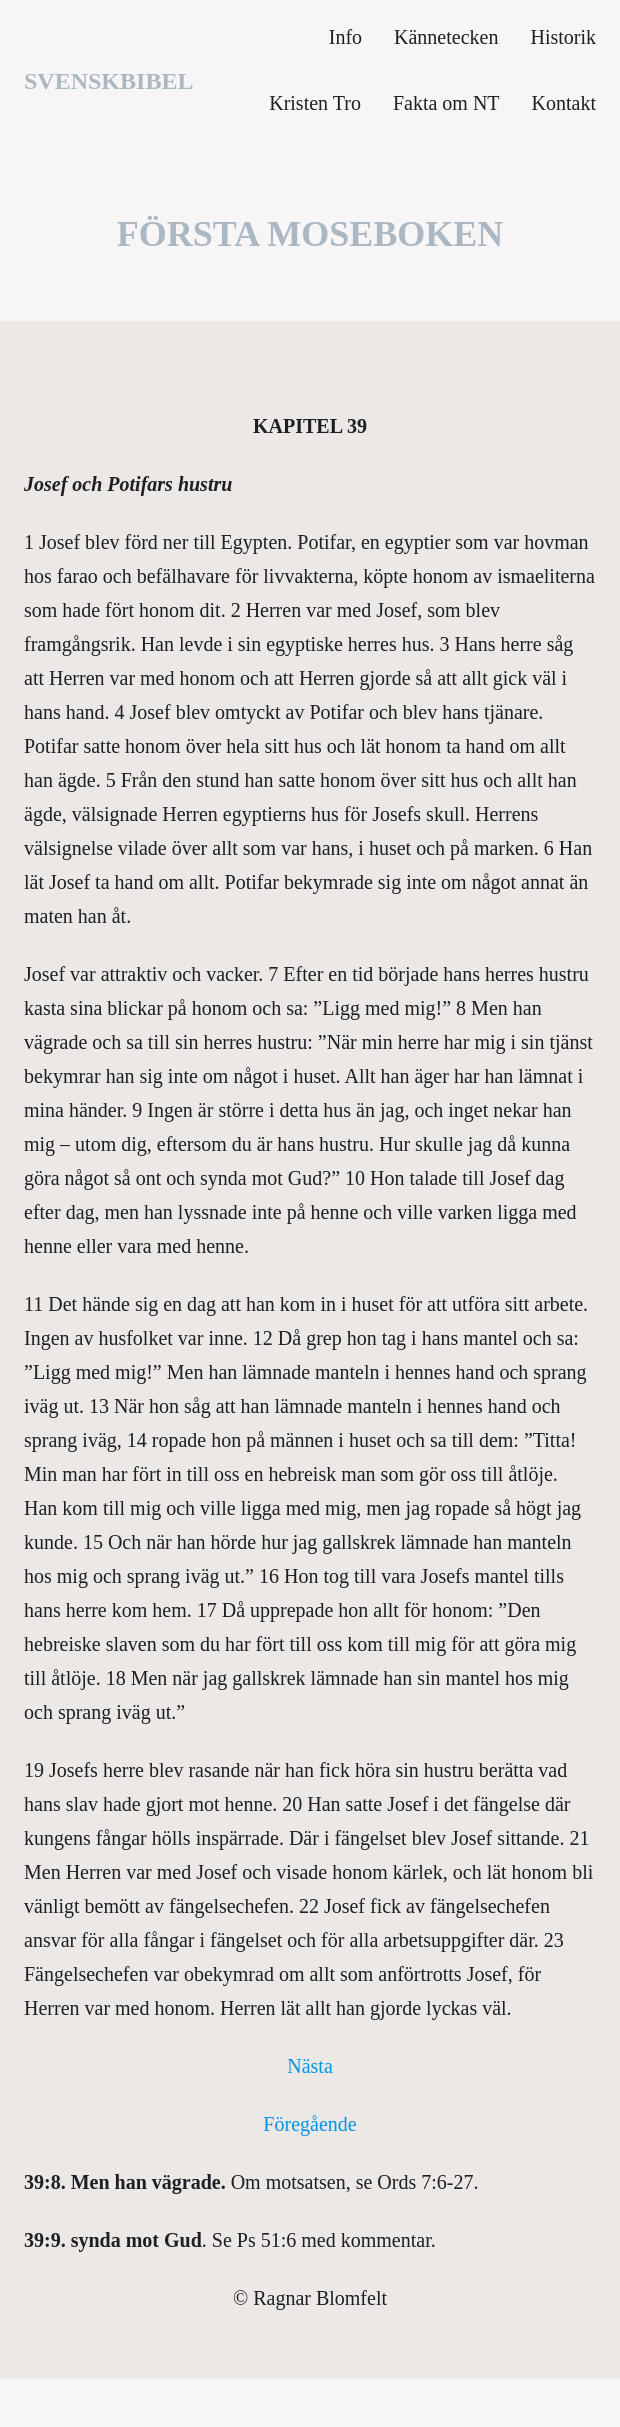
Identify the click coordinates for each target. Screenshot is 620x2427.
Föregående (309, 2124)
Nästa (310, 2066)
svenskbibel (108, 81)
